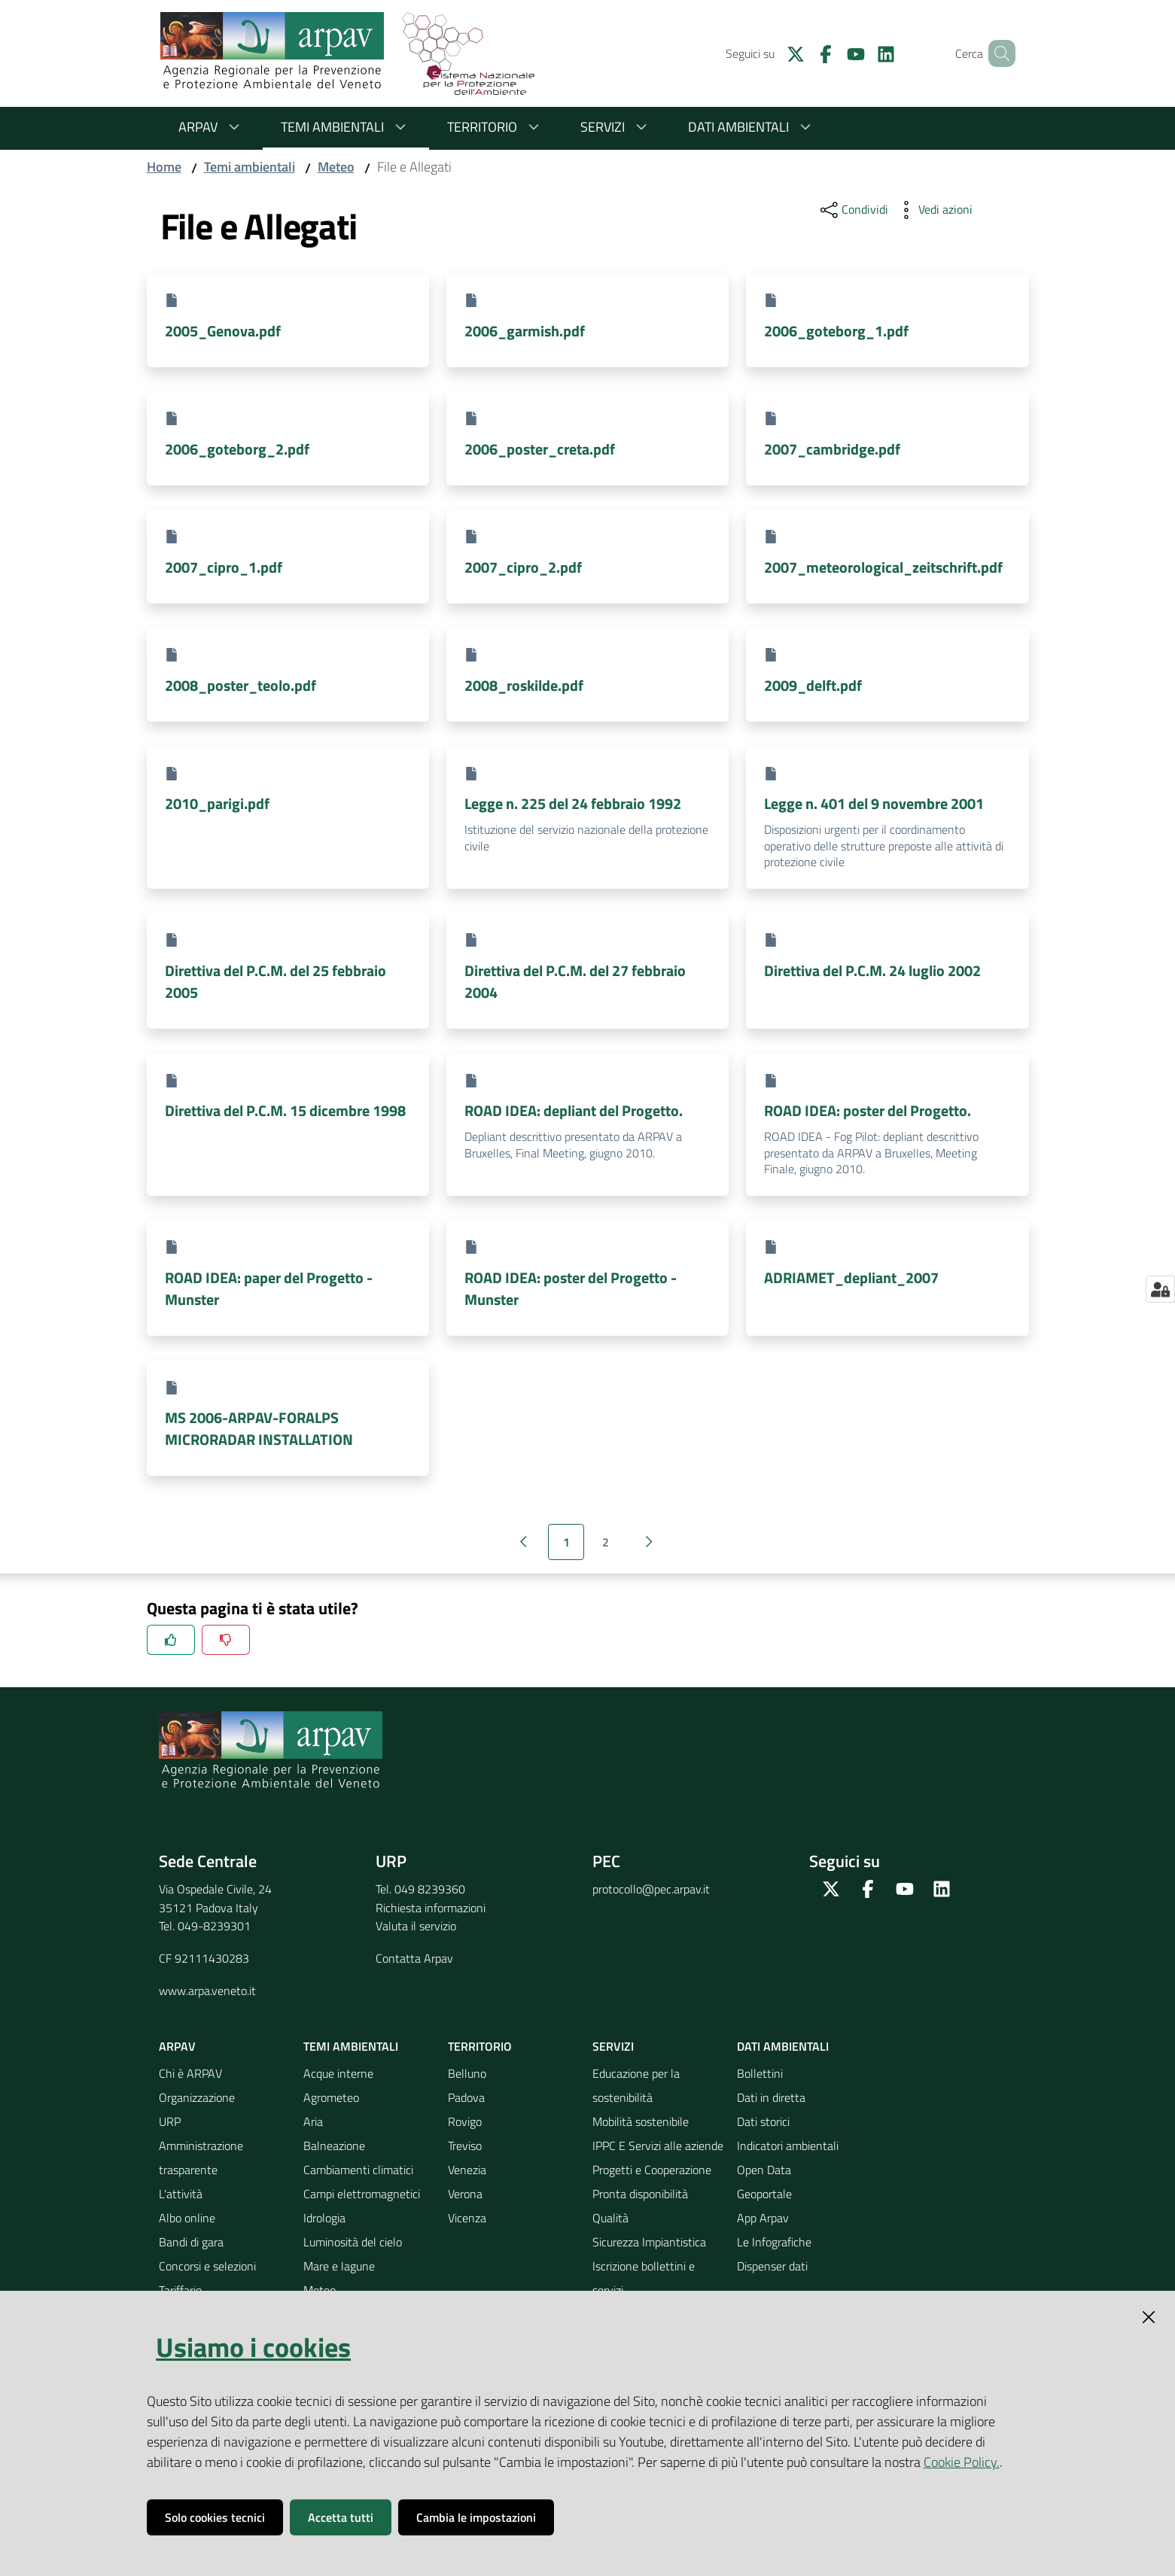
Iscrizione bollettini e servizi (643, 2278)
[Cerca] (997, 53)
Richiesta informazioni (431, 1908)
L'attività (180, 2194)
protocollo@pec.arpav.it (651, 1889)
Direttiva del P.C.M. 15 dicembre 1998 (285, 1110)
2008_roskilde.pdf (523, 685)
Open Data (764, 2170)
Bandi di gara (191, 2242)
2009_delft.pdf (813, 685)
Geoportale (764, 2194)
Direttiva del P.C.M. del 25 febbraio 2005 (275, 981)
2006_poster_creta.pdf (539, 449)
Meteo (336, 167)
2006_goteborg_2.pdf (237, 449)
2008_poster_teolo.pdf (240, 685)
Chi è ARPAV (190, 2073)
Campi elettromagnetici (361, 2194)
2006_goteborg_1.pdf (836, 330)
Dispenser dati (772, 2266)
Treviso (465, 2146)
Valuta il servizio (416, 1926)
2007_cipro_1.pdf (223, 567)
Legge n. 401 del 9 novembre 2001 (874, 803)
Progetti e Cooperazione (651, 2170)
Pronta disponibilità (640, 2194)
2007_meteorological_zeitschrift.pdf (883, 567)
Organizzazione (197, 2097)
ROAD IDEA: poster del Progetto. (867, 1110)
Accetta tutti (340, 2517)
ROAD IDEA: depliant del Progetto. (573, 1110)
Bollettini (760, 2073)
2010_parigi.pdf (217, 803)
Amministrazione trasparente (201, 2158)
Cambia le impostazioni (476, 2517)
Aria (313, 2121)
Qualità (610, 2218)
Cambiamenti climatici (358, 2170)
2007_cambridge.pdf (832, 449)
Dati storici (763, 2121)
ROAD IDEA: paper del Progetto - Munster (269, 1288)
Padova (466, 2097)
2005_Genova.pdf (223, 330)
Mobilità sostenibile (640, 2121)
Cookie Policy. (962, 2462)
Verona (465, 2194)
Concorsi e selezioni (207, 2266)
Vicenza (467, 2218)
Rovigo (465, 2121)
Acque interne (338, 2073)
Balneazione (334, 2146)
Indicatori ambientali (788, 2146)
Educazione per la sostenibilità (636, 2085)
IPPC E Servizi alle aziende (657, 2146)
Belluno (467, 2073)
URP (170, 2121)
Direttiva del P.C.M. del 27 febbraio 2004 (575, 981)
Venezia (467, 2170)
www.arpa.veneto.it (207, 1990)
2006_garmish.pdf (524, 330)
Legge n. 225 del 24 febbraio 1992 (572, 803)
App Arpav (763, 2218)
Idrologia (324, 2218)
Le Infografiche (774, 2242)
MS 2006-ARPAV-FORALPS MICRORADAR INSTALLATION (259, 1428)
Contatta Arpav (414, 1958)
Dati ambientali (752, 127)
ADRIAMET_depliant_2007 (851, 1277)
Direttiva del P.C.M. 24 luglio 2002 (872, 970)
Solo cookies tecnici (215, 2517)
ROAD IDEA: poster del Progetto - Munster (570, 1288)
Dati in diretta (771, 2097)
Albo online (187, 2218)
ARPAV (211, 127)
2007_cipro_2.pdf (523, 567)
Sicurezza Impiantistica (649, 2242)
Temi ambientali (346, 127)
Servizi (616, 127)
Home (164, 167)
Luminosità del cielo (352, 2242)
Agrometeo (331, 2097)
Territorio (495, 127)
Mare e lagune (339, 2266)
